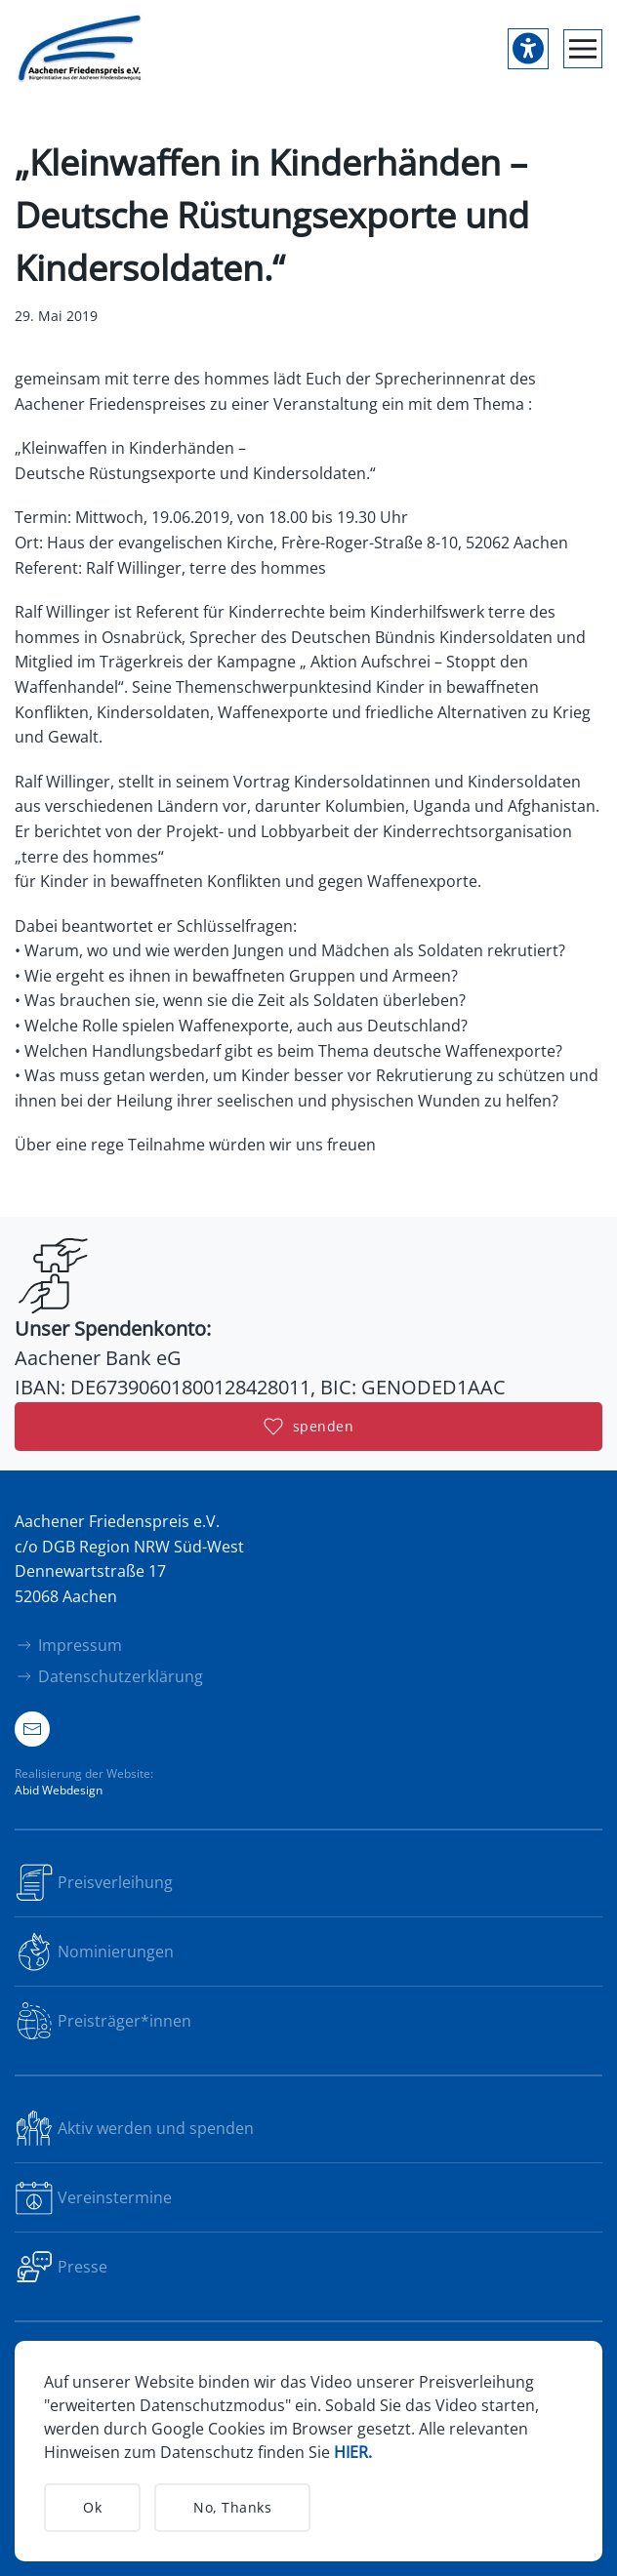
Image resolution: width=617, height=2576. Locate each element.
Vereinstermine (93, 2197)
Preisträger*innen (103, 2020)
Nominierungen (94, 1951)
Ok (92, 2507)
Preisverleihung (94, 1882)
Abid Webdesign (59, 1790)
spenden (309, 1426)
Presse (61, 2266)
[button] (582, 49)
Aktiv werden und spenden (134, 2128)
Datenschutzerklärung (109, 1676)
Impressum (68, 1645)
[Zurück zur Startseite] (80, 49)
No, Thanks (232, 2507)
